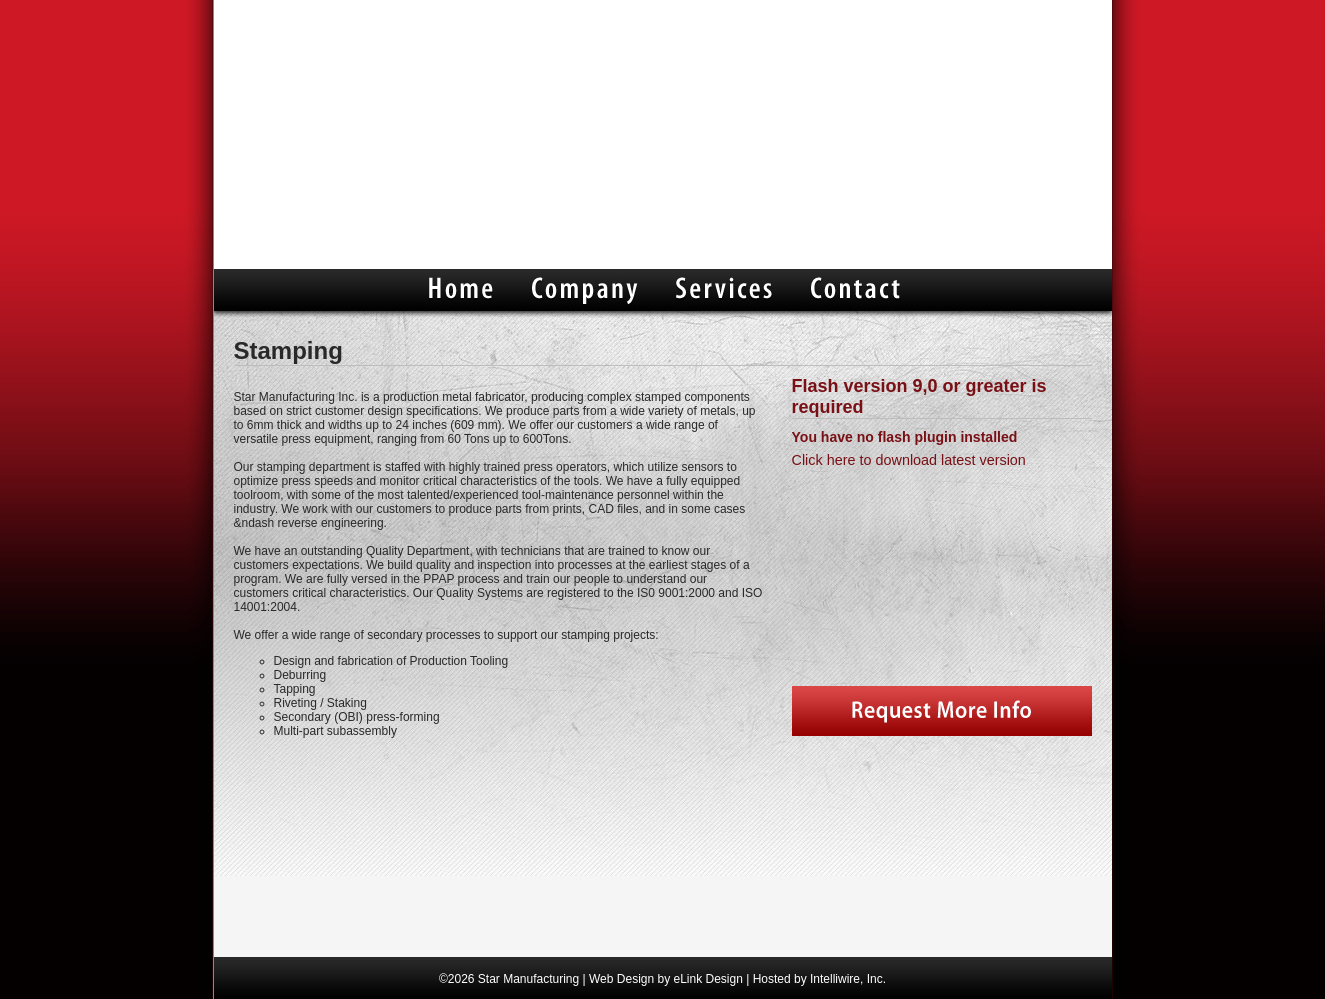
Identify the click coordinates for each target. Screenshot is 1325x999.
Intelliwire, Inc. (848, 979)
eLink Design (707, 979)
